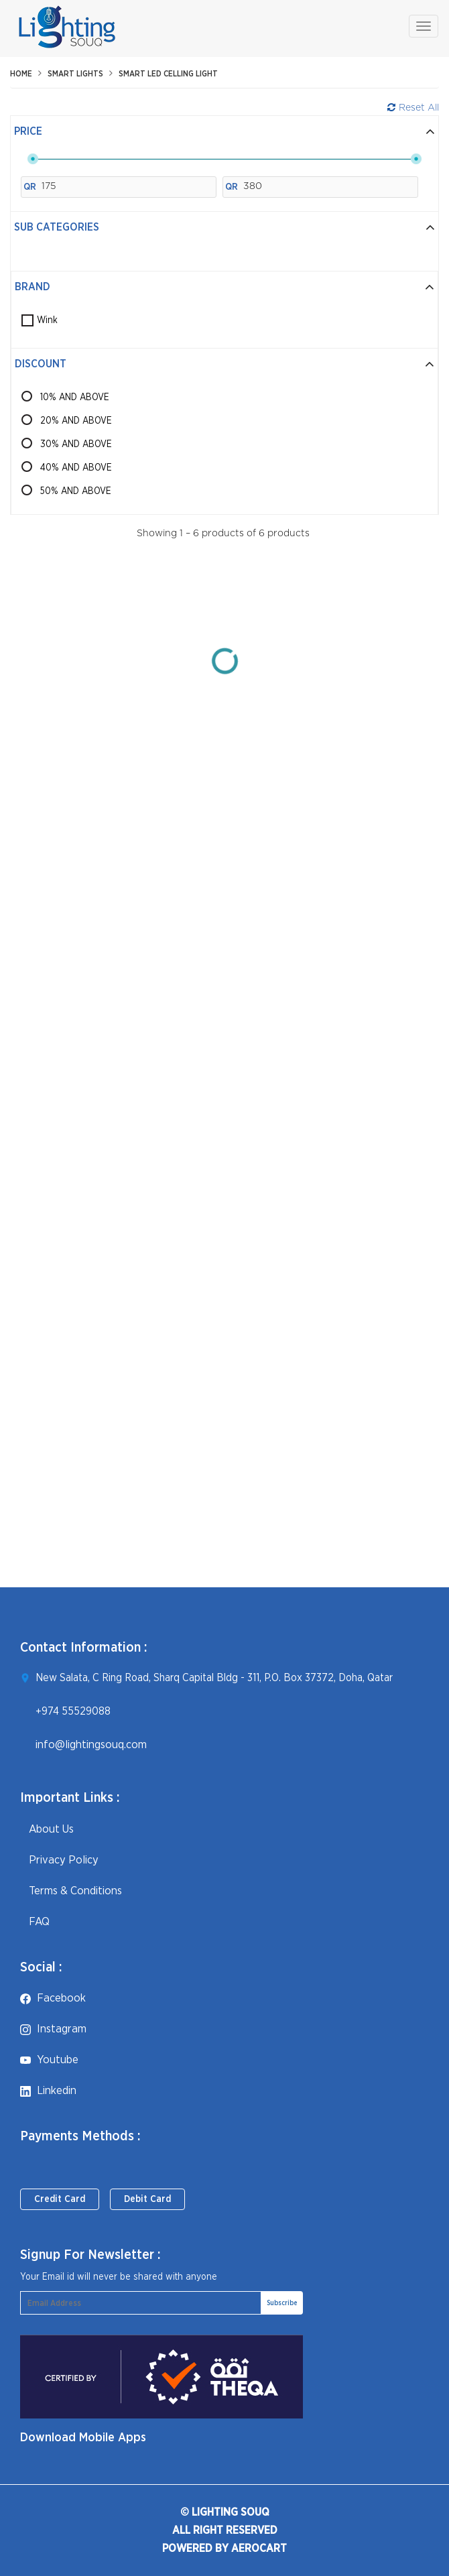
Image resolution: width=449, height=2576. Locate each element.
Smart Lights (75, 74)
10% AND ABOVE (74, 397)
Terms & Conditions (71, 1890)
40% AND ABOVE (76, 468)
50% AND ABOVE (75, 491)
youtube (49, 2059)
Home (21, 74)
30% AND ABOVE (76, 444)
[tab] (224, 132)
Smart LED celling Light (168, 74)
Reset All (413, 108)
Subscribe (282, 2303)
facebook (53, 1998)
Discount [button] (224, 364)
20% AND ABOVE (76, 421)
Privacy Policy (59, 1859)
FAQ (35, 1921)
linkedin (48, 2090)
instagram (53, 2028)
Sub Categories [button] (224, 227)
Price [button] (224, 131)
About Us (47, 1829)
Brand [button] (224, 287)
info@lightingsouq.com (91, 1744)
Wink (47, 320)
